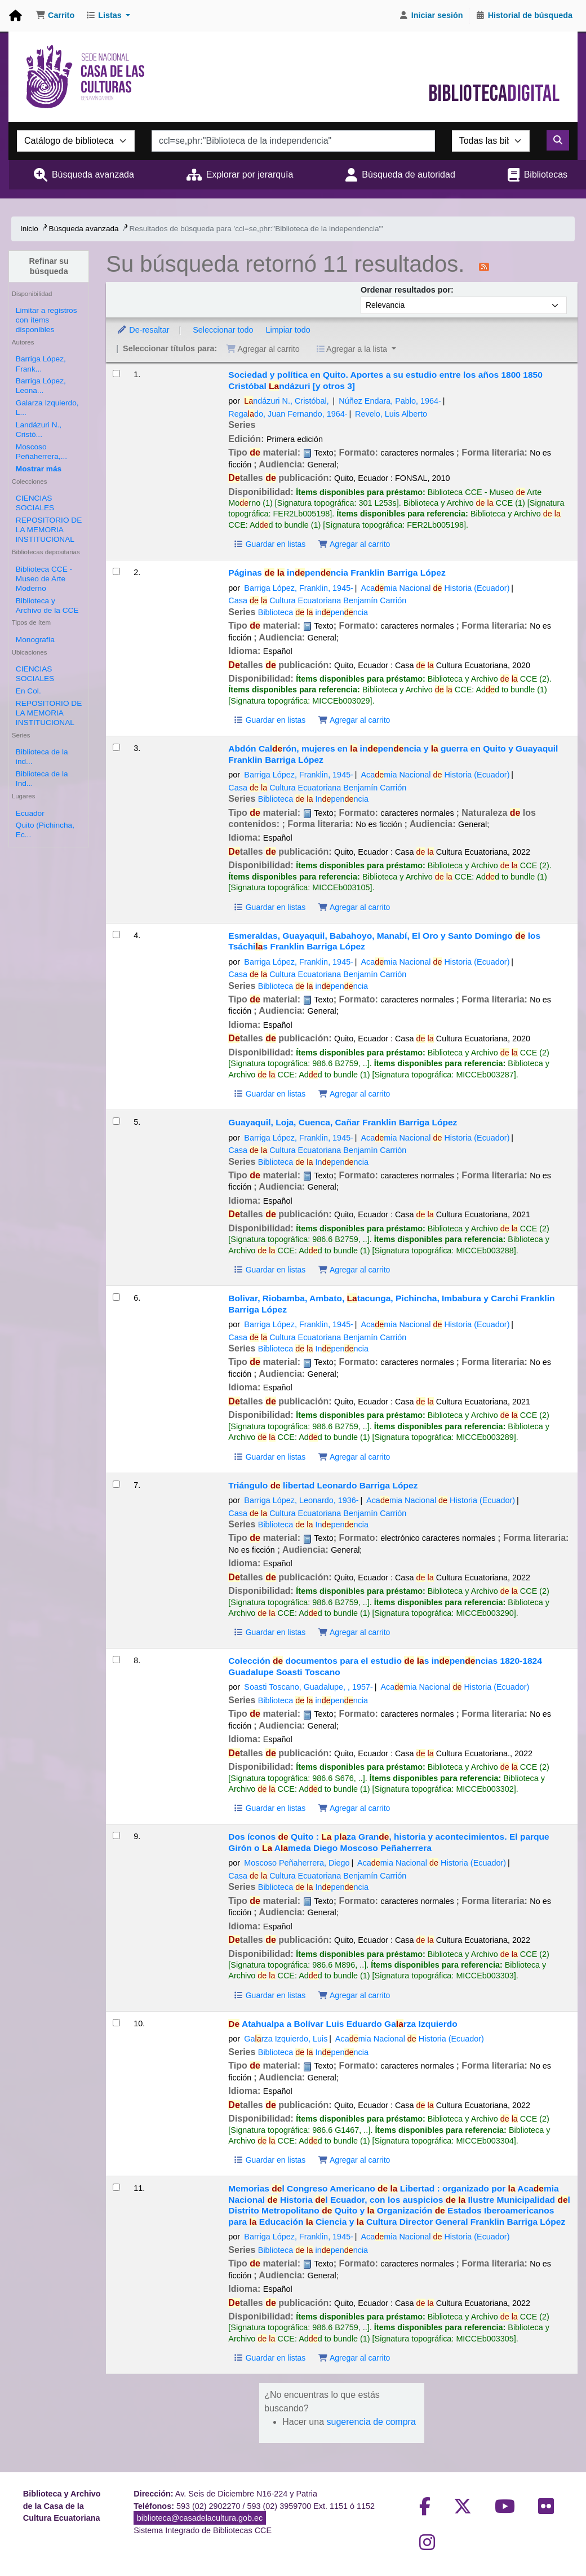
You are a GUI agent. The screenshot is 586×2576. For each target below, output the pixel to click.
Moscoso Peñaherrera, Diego (296, 1862)
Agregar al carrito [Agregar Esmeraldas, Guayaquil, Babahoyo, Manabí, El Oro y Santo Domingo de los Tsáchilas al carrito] (354, 1093)
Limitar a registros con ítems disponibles (46, 320)
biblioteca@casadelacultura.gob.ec (200, 2517)
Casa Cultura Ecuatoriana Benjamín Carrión (317, 600)
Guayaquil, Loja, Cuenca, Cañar (342, 1122)
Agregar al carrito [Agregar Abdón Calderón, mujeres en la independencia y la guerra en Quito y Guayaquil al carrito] (354, 907)
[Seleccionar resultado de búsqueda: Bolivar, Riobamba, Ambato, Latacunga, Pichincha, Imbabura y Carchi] (116, 1297)
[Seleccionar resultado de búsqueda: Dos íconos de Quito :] (116, 1835)
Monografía (35, 639)
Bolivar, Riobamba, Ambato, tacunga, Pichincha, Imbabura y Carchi (391, 1303)
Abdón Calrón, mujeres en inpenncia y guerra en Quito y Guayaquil (393, 754)
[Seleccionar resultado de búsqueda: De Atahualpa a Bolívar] (116, 2022)
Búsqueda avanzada (93, 174)
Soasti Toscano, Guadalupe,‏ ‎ (308, 1686)
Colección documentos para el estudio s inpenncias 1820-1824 (385, 1666)
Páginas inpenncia (336, 572)
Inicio (29, 228)
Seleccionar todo (223, 329)
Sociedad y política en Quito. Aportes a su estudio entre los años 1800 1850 (385, 380)
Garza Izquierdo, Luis (285, 2038)
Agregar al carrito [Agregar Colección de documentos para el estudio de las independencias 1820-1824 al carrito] (354, 1808)
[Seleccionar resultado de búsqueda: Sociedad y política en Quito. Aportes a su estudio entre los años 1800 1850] (116, 373)
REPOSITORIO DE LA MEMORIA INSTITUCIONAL (49, 530)
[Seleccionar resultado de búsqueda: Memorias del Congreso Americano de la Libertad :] (116, 2187)
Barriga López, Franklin (298, 588)
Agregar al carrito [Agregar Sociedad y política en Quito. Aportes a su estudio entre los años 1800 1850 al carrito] (354, 544)
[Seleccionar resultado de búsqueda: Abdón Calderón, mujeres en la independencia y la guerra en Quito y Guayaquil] (116, 747)
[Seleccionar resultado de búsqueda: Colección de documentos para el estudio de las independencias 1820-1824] (116, 1659)
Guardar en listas (269, 544)
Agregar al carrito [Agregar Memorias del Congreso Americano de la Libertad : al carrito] (354, 2357)
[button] (55, 15)
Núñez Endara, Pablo (390, 400)
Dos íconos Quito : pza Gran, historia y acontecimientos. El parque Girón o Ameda (388, 1842)
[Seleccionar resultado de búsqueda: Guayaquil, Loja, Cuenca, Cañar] (116, 1121)
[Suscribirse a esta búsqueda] (484, 266)
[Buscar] (558, 140)
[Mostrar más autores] (38, 469)
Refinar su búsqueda (48, 266)
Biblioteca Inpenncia (313, 798)
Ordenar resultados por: (407, 289)
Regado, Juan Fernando (287, 413)
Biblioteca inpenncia (313, 612)
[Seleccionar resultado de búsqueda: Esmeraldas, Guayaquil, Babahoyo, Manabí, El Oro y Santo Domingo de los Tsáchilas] (116, 934)
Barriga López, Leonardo (301, 1500)
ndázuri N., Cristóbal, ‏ (287, 400)
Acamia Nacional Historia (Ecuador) (435, 588)
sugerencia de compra (371, 2422)
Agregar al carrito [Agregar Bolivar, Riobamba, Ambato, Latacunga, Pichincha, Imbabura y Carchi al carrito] (354, 1456)
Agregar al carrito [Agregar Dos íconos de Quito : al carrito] (354, 1995)
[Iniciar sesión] (431, 15)
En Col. (28, 691)
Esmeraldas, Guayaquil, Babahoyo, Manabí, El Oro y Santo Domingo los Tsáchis (384, 941)
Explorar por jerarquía (250, 174)
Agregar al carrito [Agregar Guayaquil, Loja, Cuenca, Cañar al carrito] (354, 1269)
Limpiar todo (287, 329)
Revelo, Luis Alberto (391, 413)
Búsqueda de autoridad (408, 174)
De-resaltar (143, 329)
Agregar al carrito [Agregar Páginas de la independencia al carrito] (354, 719)
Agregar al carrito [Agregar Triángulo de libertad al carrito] (354, 1632)
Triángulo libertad (323, 1485)
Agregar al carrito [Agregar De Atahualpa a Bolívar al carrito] (354, 2159)
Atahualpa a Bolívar (342, 2024)
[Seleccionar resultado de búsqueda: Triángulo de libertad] (116, 1484)
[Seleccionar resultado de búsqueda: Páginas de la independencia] (116, 571)
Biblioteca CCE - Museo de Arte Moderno (44, 579)
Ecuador (30, 813)
